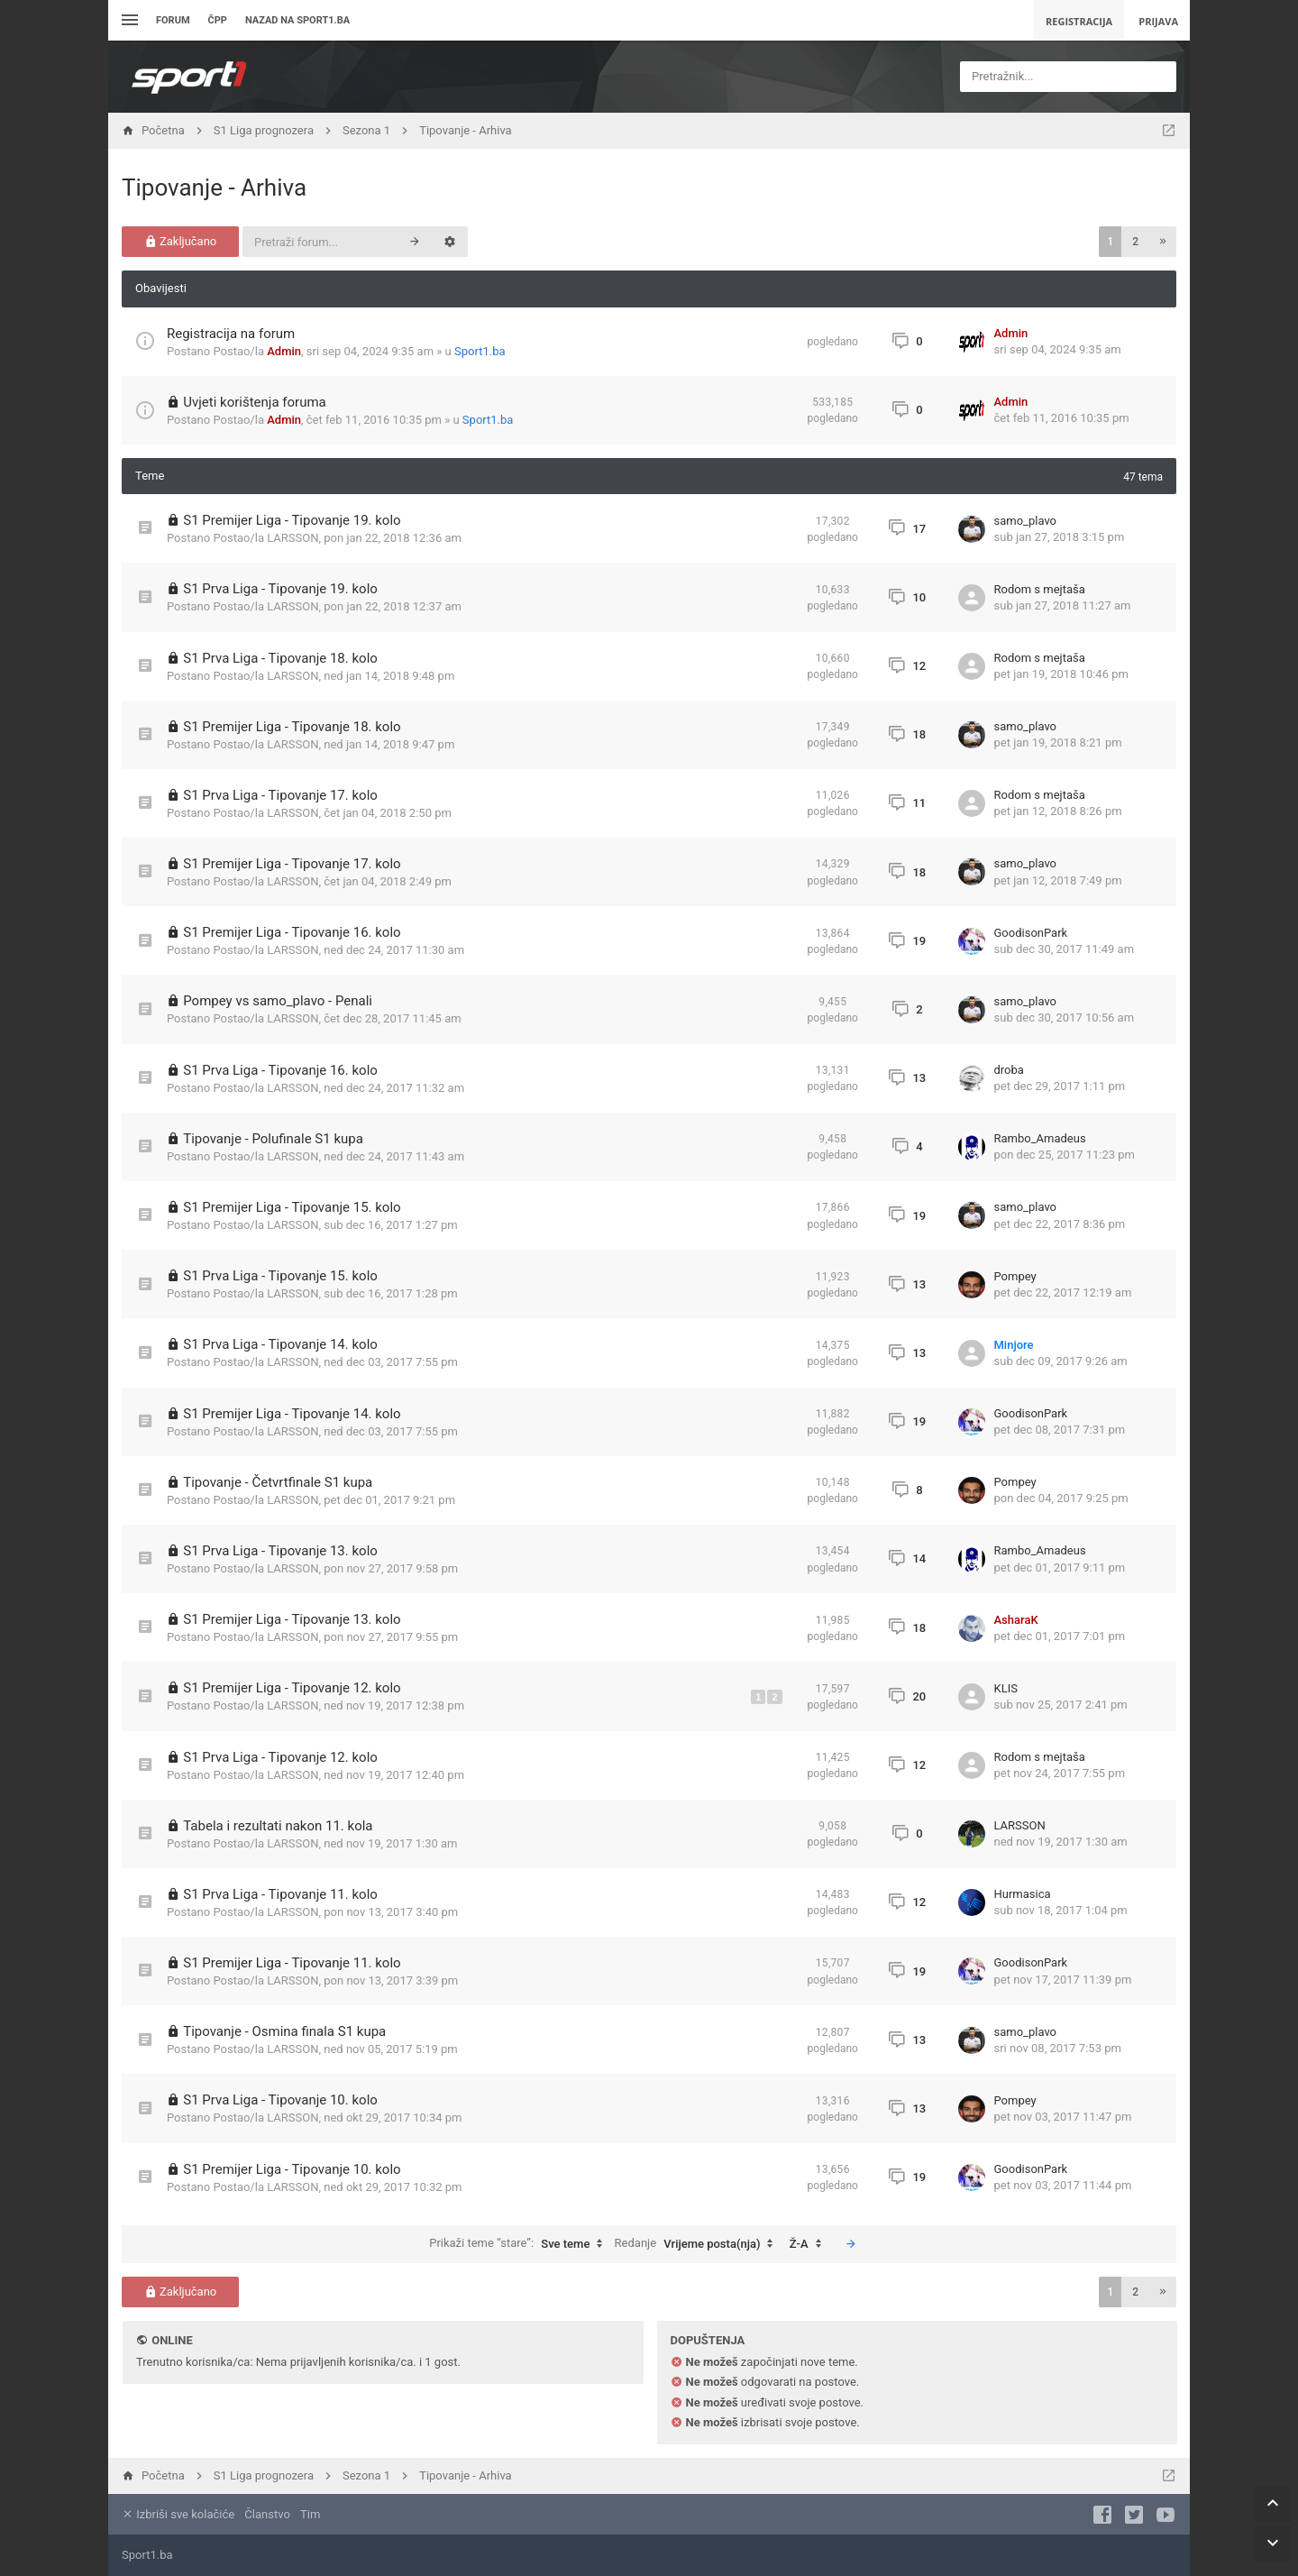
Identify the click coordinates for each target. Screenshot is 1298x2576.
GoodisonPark (1031, 933)
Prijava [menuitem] (1158, 21)
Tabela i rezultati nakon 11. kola (277, 1826)
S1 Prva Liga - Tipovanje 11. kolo (280, 1894)
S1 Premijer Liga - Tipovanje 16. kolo (291, 932)
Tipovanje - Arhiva (214, 187)
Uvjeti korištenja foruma (254, 402)
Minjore (1014, 1345)
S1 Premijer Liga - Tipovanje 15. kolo (291, 1207)
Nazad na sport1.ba (297, 20)
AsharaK (1016, 1620)
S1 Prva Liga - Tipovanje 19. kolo (280, 589)
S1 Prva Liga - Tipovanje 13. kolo (280, 1551)
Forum (173, 20)
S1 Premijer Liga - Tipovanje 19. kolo (291, 520)
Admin (284, 351)
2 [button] (1135, 241)
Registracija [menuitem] (1079, 21)
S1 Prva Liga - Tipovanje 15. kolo (280, 1276)
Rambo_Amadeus (1040, 1138)
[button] (1162, 241)
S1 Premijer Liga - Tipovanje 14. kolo (291, 1414)
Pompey (1015, 1276)
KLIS (1006, 1688)
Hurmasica (1022, 1894)
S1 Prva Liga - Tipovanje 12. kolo (280, 1757)
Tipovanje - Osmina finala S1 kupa (284, 2031)
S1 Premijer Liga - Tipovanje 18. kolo (291, 727)
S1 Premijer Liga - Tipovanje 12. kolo (291, 1688)
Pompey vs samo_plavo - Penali (277, 1001)
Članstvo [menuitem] (266, 2514)
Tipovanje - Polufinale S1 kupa (273, 1139)
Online (171, 2340)
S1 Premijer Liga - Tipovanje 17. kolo (291, 864)
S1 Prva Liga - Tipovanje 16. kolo (280, 1070)
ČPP (217, 20)
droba (1009, 1070)
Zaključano (180, 241)
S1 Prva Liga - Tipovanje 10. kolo (280, 2100)
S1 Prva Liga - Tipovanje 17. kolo (280, 795)
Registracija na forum (231, 333)
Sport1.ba (480, 351)
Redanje (698, 2244)
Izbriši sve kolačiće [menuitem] (178, 2514)
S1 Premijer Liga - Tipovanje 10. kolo (291, 2169)
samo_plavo (1025, 520)
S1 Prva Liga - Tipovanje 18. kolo (280, 658)
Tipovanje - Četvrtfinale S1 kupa (277, 1482)
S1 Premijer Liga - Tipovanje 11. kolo (291, 1963)
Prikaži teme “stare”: (520, 2244)
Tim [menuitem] (310, 2514)
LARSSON (292, 538)
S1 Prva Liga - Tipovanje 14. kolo (280, 1344)
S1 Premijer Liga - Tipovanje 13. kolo (291, 1619)
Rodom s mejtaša (1039, 589)
